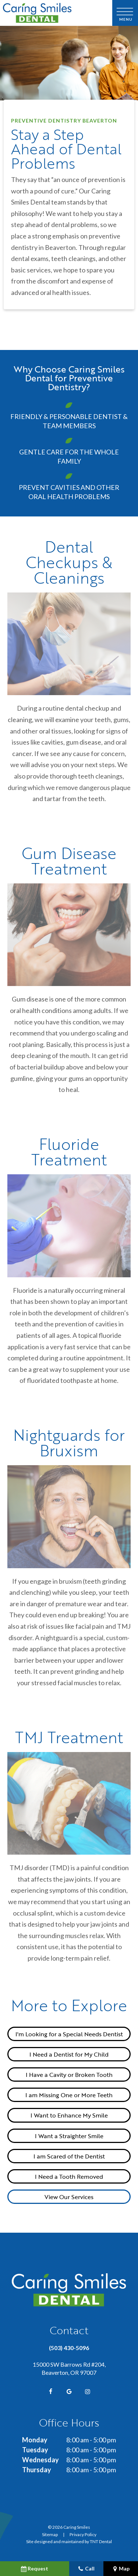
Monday (34, 2440)
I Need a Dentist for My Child (69, 2054)
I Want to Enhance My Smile (69, 2115)
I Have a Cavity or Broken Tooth (69, 2074)
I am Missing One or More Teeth (69, 2095)
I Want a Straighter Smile (69, 2136)
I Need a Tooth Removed (69, 2176)
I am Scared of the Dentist (69, 2156)
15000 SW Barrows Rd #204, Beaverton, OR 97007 (69, 2368)
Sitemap (50, 2534)
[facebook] (50, 2391)
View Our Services (69, 2196)
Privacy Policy (83, 2534)
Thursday (36, 2470)
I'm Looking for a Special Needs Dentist (69, 2034)
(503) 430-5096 (69, 2347)
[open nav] (125, 13)
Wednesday (40, 2460)
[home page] (54, 13)
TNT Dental (101, 2541)
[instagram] (87, 2391)
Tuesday (35, 2450)
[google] (69, 2391)
